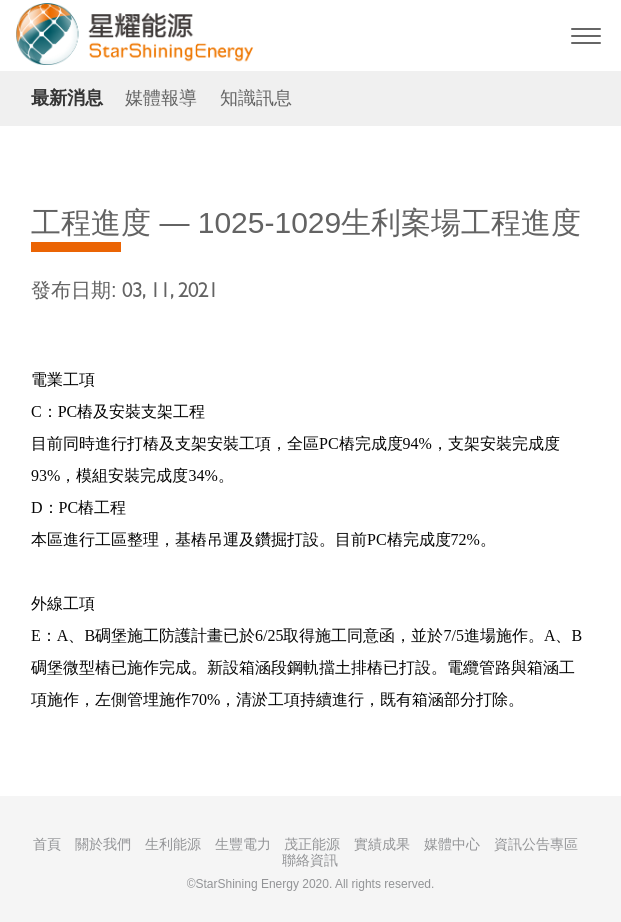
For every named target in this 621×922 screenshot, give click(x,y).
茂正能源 (312, 844)
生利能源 (173, 844)
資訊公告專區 (536, 844)
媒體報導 (161, 98)
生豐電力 (243, 844)
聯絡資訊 (310, 860)
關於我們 (103, 844)
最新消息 (67, 98)
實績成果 (382, 844)
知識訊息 (256, 98)
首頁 (47, 844)
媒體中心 (452, 844)
